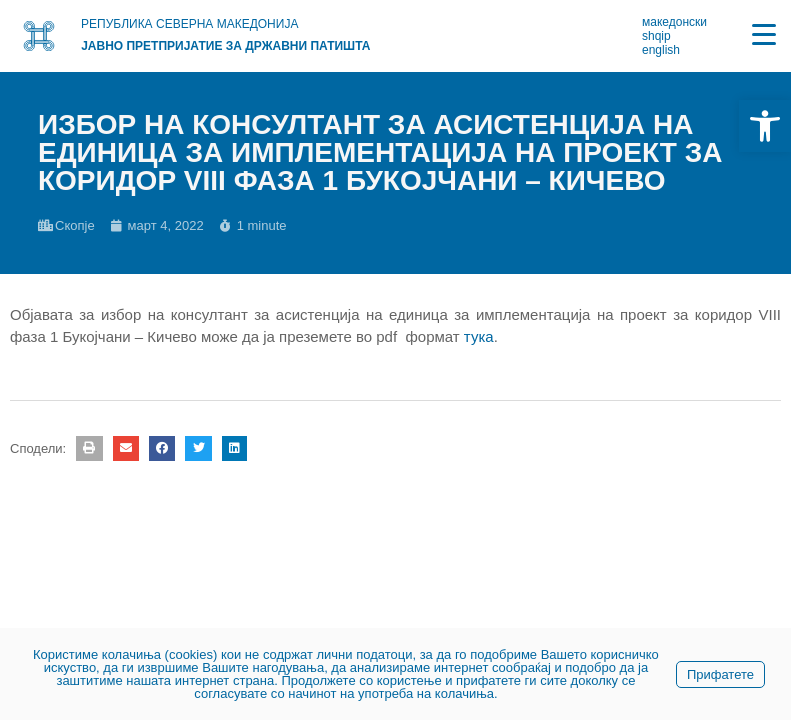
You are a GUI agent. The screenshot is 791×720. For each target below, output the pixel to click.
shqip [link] (656, 36)
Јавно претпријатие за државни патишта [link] (225, 46)
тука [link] (479, 336)
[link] (765, 126)
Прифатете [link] (720, 674)
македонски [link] (674, 22)
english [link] (661, 50)
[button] (89, 448)
